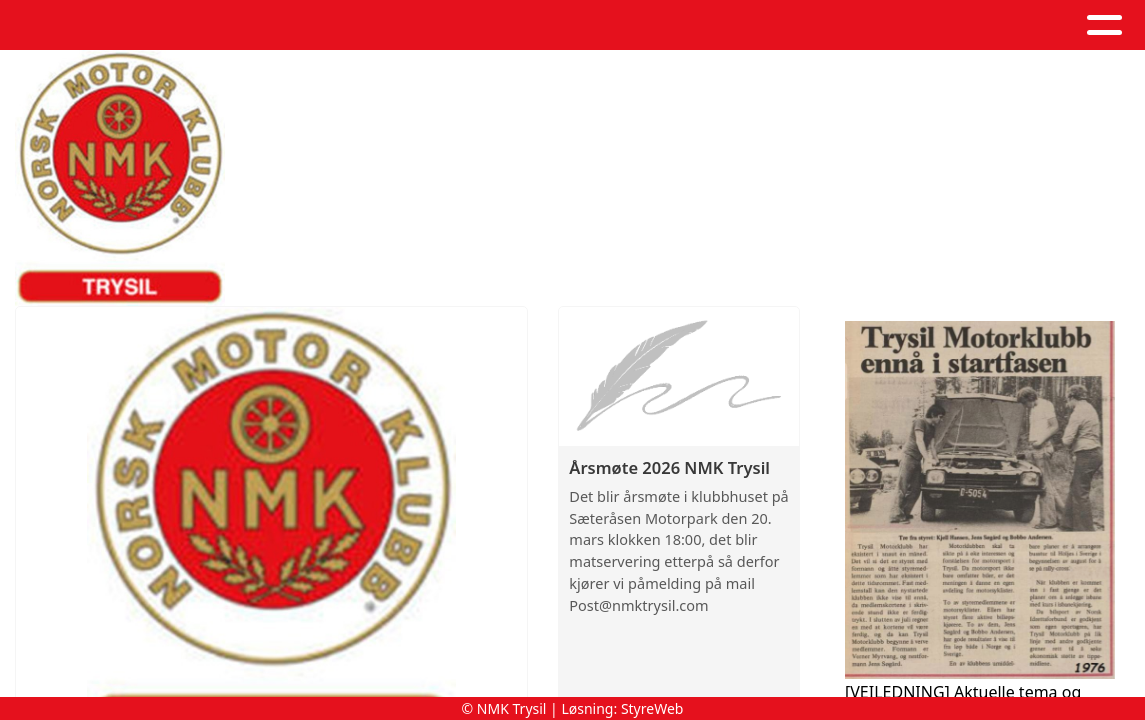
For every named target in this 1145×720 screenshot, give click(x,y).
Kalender (593, 25)
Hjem (294, 25)
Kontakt (836, 25)
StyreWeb (652, 708)
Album (382, 25)
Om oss (717, 25)
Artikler (476, 25)
